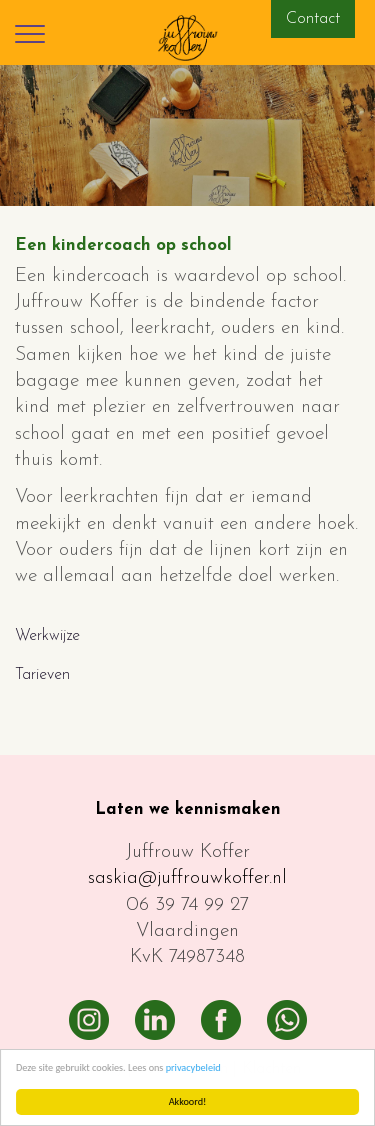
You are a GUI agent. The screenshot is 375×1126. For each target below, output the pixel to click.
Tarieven (42, 675)
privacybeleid (193, 1067)
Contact (313, 19)
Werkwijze (47, 636)
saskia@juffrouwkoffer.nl (187, 878)
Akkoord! (188, 1101)
